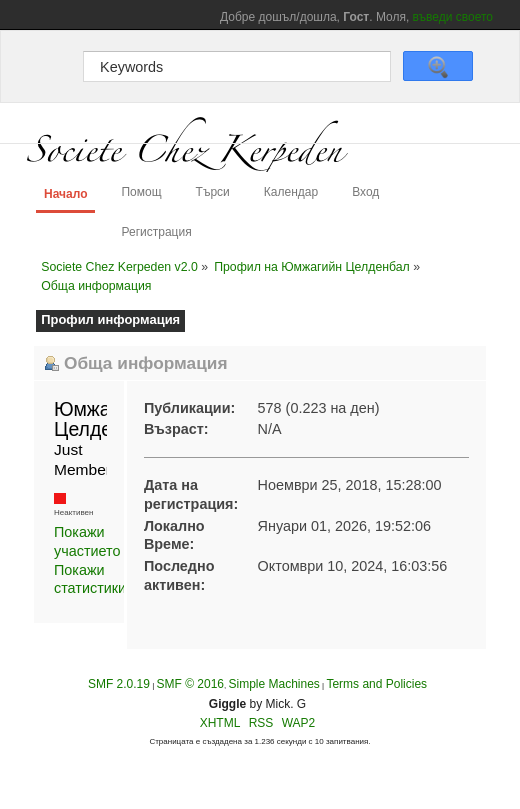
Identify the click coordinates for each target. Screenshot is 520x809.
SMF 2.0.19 (119, 684)
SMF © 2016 (190, 684)
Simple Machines (273, 684)
